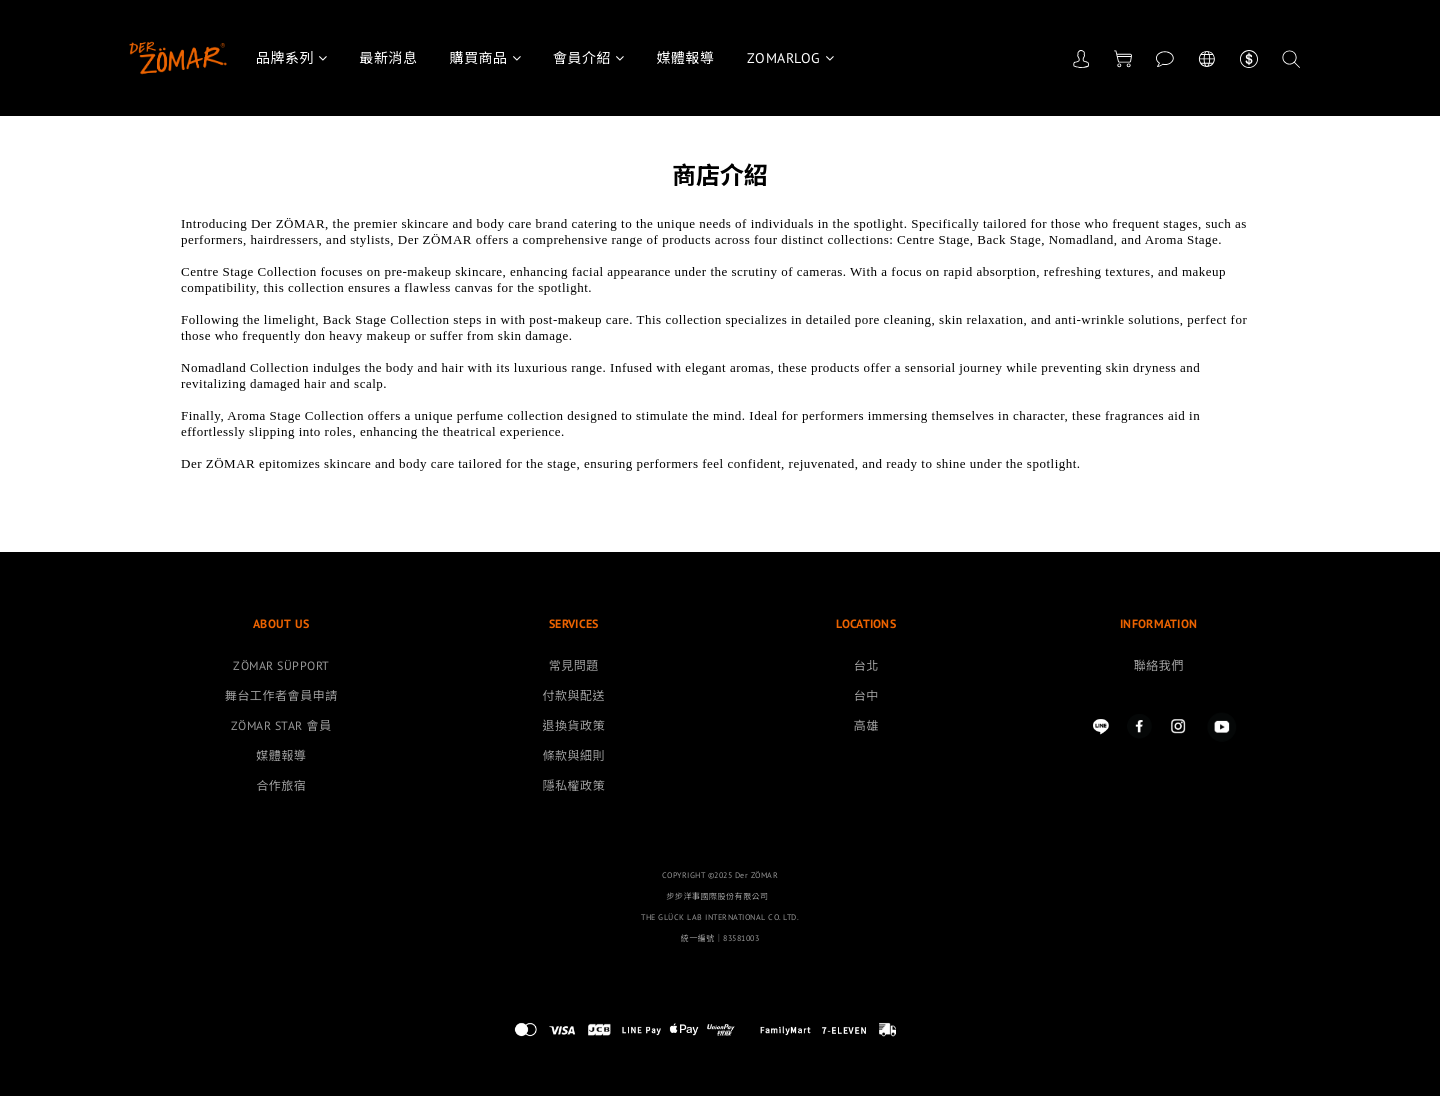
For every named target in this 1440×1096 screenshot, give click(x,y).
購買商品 (486, 58)
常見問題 (574, 665)
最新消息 (389, 58)
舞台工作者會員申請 (281, 695)
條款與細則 (573, 755)
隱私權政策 (573, 785)
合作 (268, 785)
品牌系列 (292, 58)
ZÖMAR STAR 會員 (281, 725)
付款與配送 (573, 695)
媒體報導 (686, 58)
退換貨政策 (573, 725)
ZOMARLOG (791, 58)
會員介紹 (589, 58)
